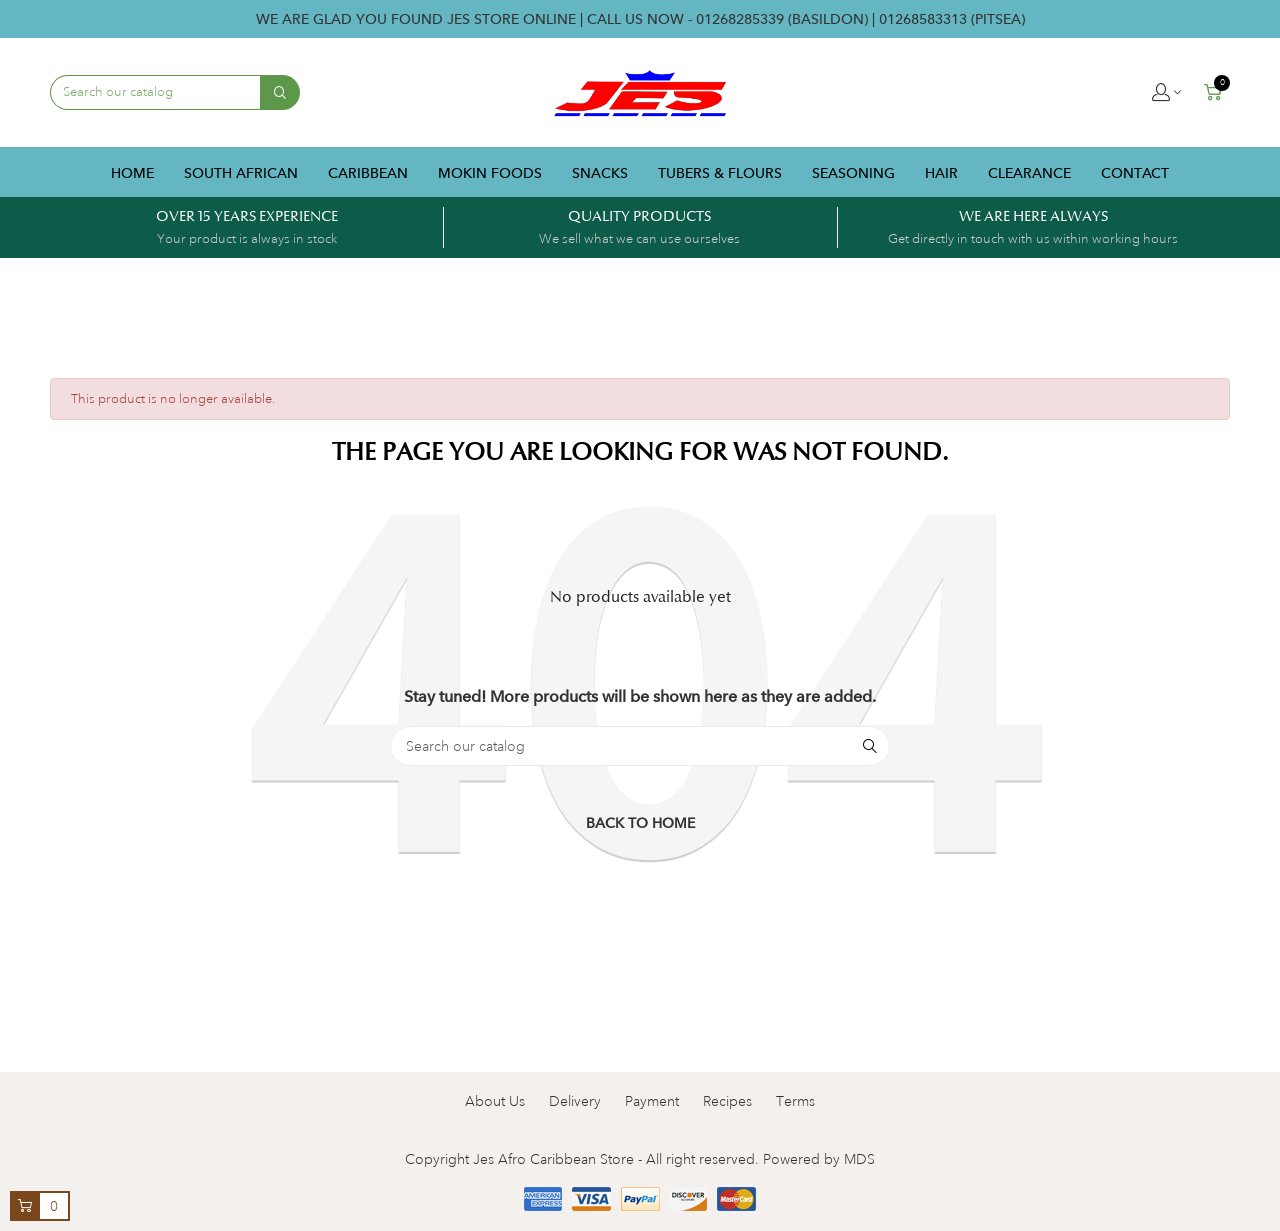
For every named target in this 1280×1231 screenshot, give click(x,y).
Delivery (575, 1101)
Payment (652, 1101)
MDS (859, 1159)
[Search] (640, 746)
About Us (495, 1101)
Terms (795, 1101)
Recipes (727, 1101)
